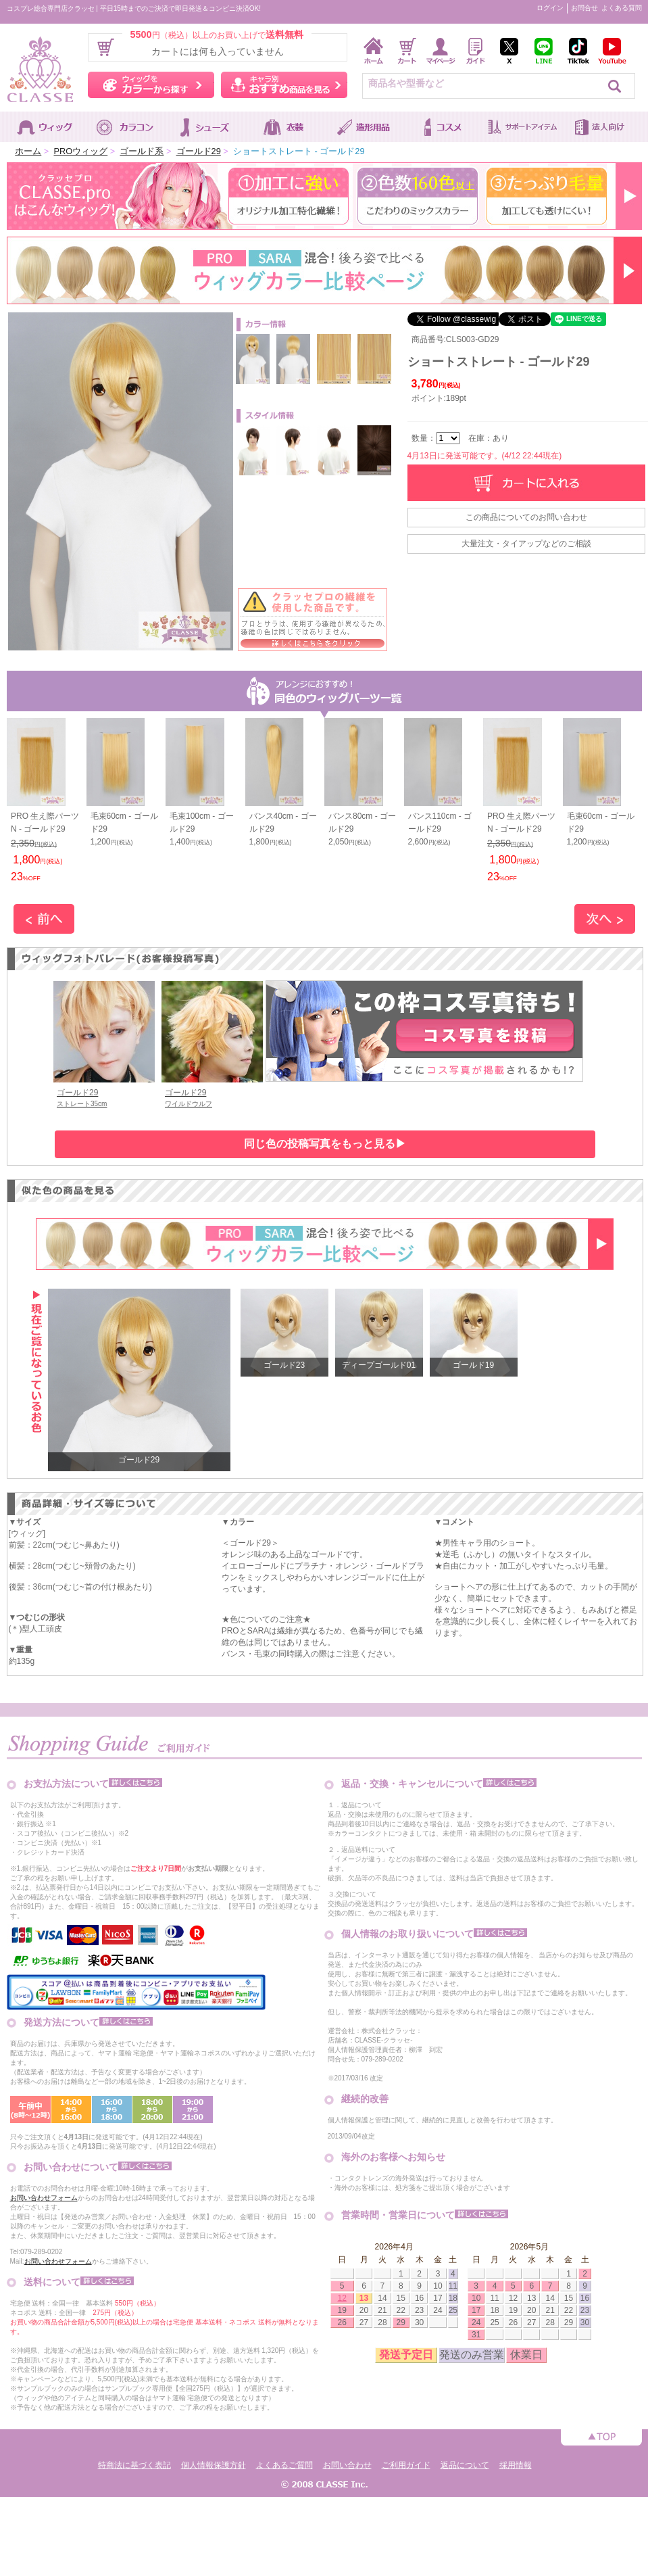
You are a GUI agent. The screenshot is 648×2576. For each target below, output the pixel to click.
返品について (465, 2465)
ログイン (550, 7)
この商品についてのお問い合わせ (526, 517)
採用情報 (515, 2465)
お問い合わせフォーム (44, 2197)
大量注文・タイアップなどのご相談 (526, 543)
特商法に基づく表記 (134, 2465)
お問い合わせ (347, 2465)
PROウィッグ (80, 151)
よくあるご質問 (284, 2465)
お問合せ (584, 7)
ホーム (28, 151)
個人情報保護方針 (213, 2465)
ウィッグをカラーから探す (151, 85)
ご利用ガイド (406, 2465)
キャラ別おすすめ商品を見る (284, 85)
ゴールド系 (142, 151)
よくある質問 (621, 7)
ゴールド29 (198, 151)
